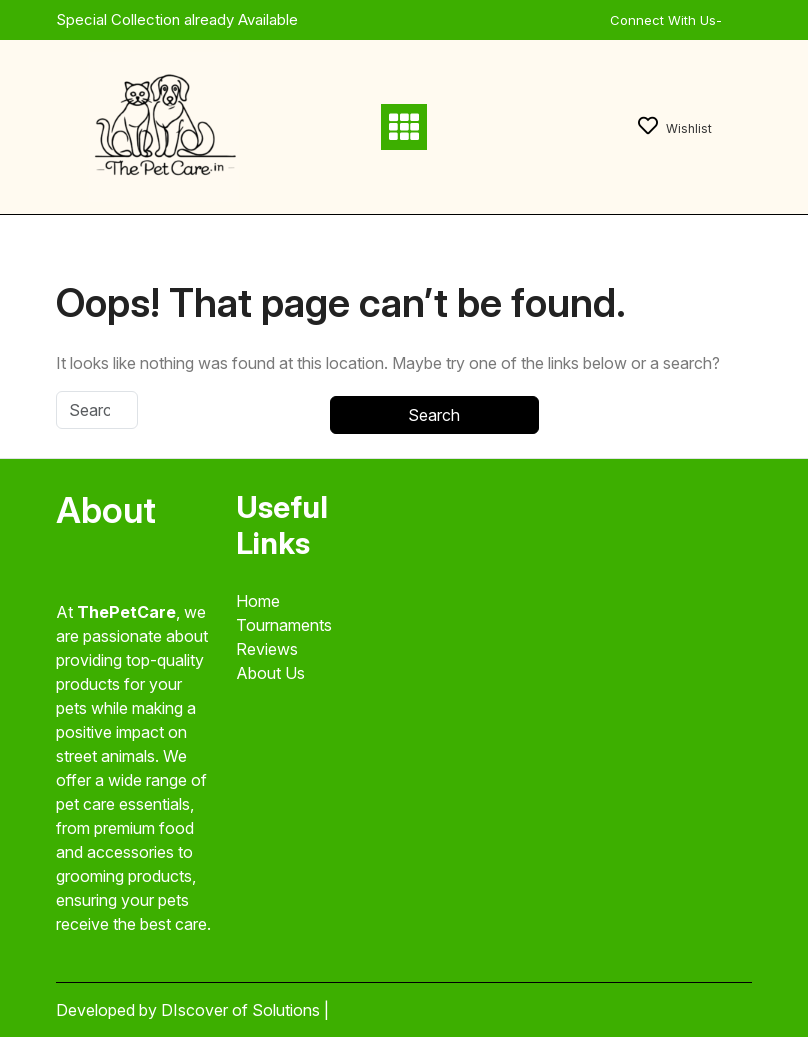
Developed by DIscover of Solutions (190, 1010)
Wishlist (675, 128)
